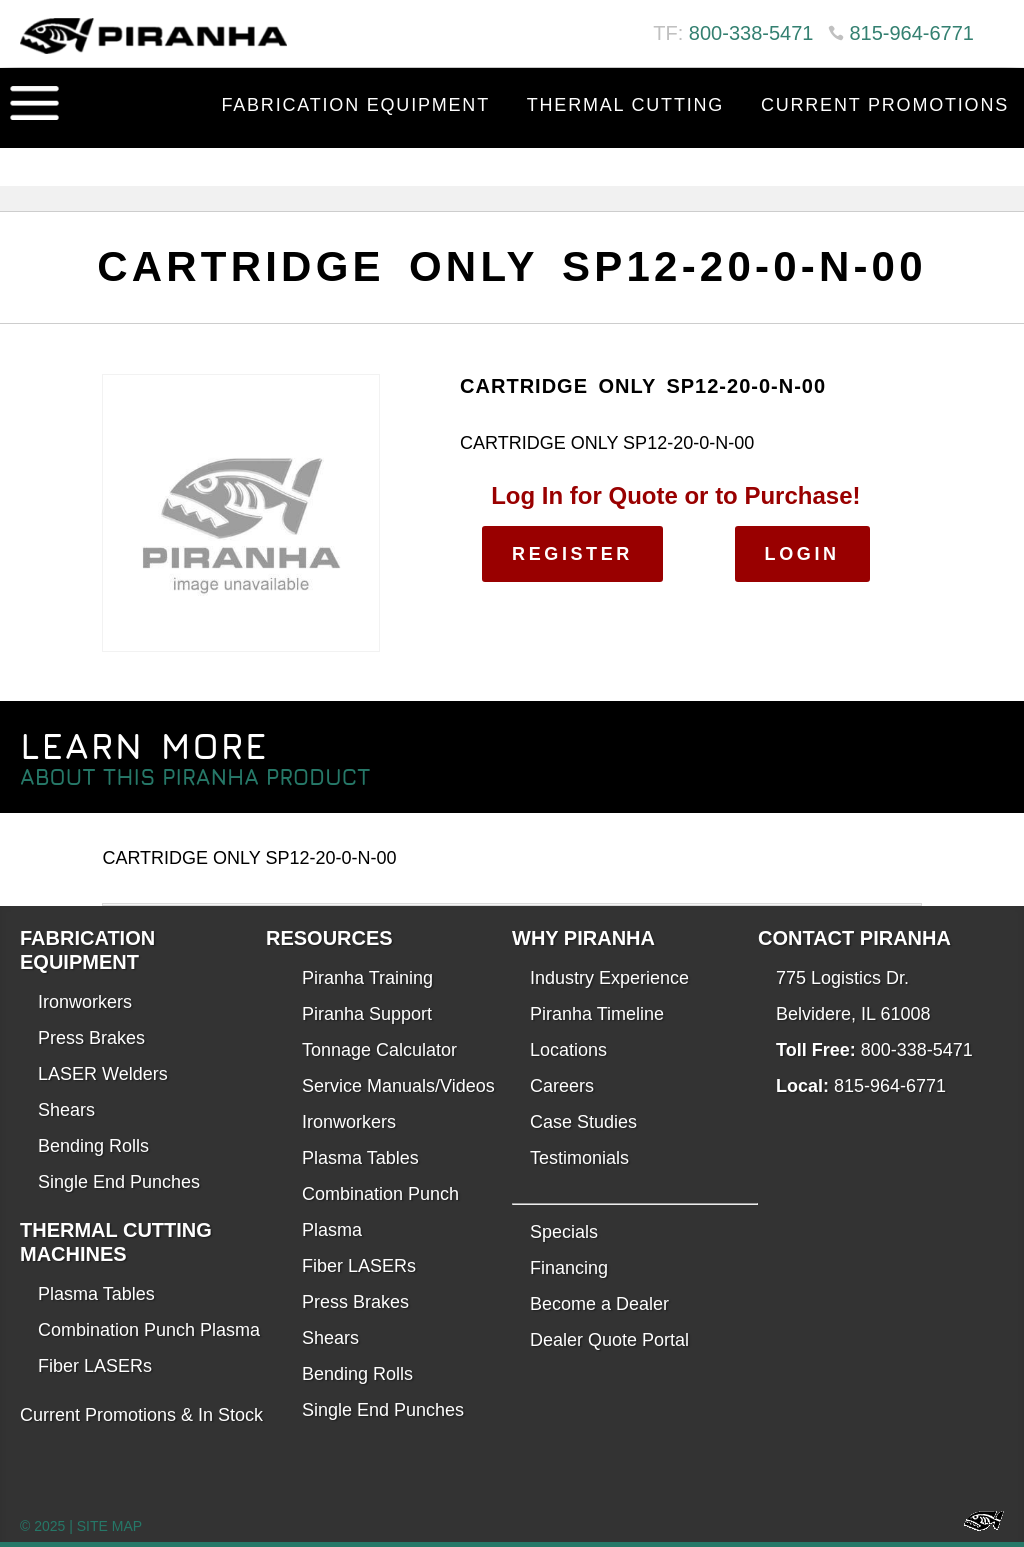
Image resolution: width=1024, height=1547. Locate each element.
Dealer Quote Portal (609, 1340)
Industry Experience (609, 978)
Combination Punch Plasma (149, 1330)
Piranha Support (367, 1014)
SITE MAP (109, 1526)
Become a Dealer (599, 1304)
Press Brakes (91, 1038)
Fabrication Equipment (355, 105)
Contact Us (942, 155)
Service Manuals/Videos (398, 1086)
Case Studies (583, 1122)
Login (802, 554)
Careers (562, 1086)
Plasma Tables (96, 1294)
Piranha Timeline (597, 1014)
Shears (66, 1110)
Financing (569, 1268)
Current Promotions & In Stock (141, 1415)
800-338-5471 (751, 33)
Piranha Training (367, 978)
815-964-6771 (911, 33)
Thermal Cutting (625, 105)
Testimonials (579, 1158)
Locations (568, 1050)
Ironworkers (85, 1002)
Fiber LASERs (95, 1366)
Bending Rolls (93, 1146)
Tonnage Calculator (379, 1050)
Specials (564, 1232)
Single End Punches (119, 1182)
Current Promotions (885, 105)
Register (572, 554)
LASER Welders (103, 1074)
